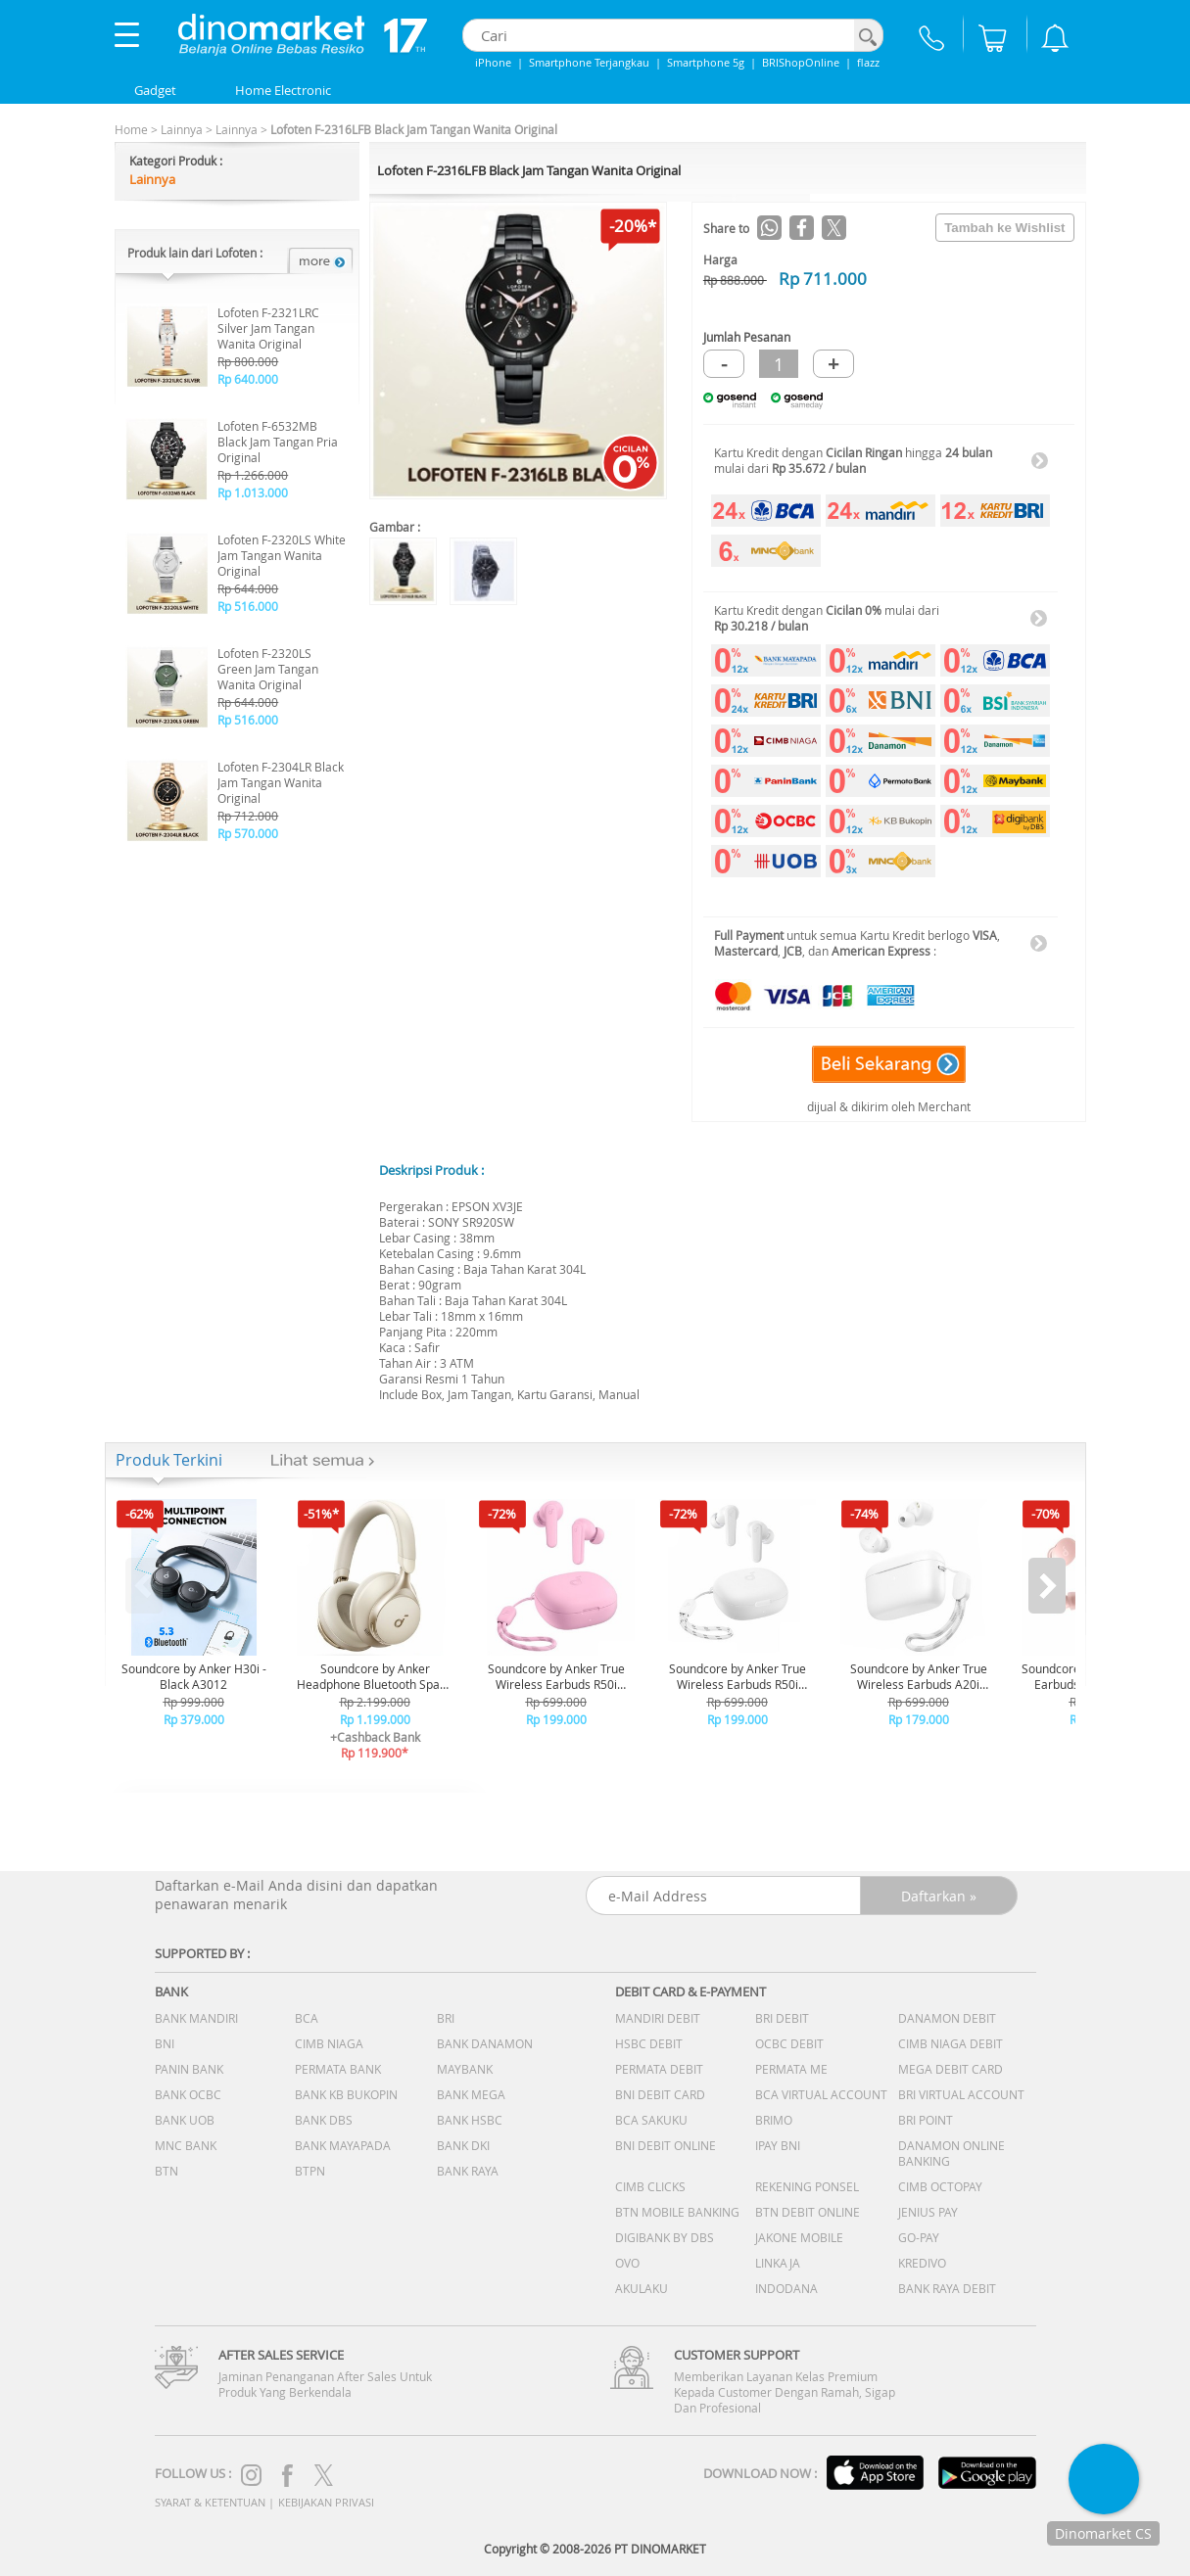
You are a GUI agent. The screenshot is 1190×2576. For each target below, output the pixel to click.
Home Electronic (283, 90)
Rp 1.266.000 (252, 475)
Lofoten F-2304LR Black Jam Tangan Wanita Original (280, 782)
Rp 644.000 (247, 588)
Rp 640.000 (247, 379)
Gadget (155, 90)
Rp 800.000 (247, 361)
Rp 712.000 (247, 815)
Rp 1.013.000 (252, 492)
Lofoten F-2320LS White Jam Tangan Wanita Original (281, 555)
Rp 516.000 (247, 606)
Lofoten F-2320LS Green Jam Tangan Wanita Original (267, 668)
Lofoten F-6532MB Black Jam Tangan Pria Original (277, 441)
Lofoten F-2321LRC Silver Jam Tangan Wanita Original (268, 327)
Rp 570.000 (247, 833)
